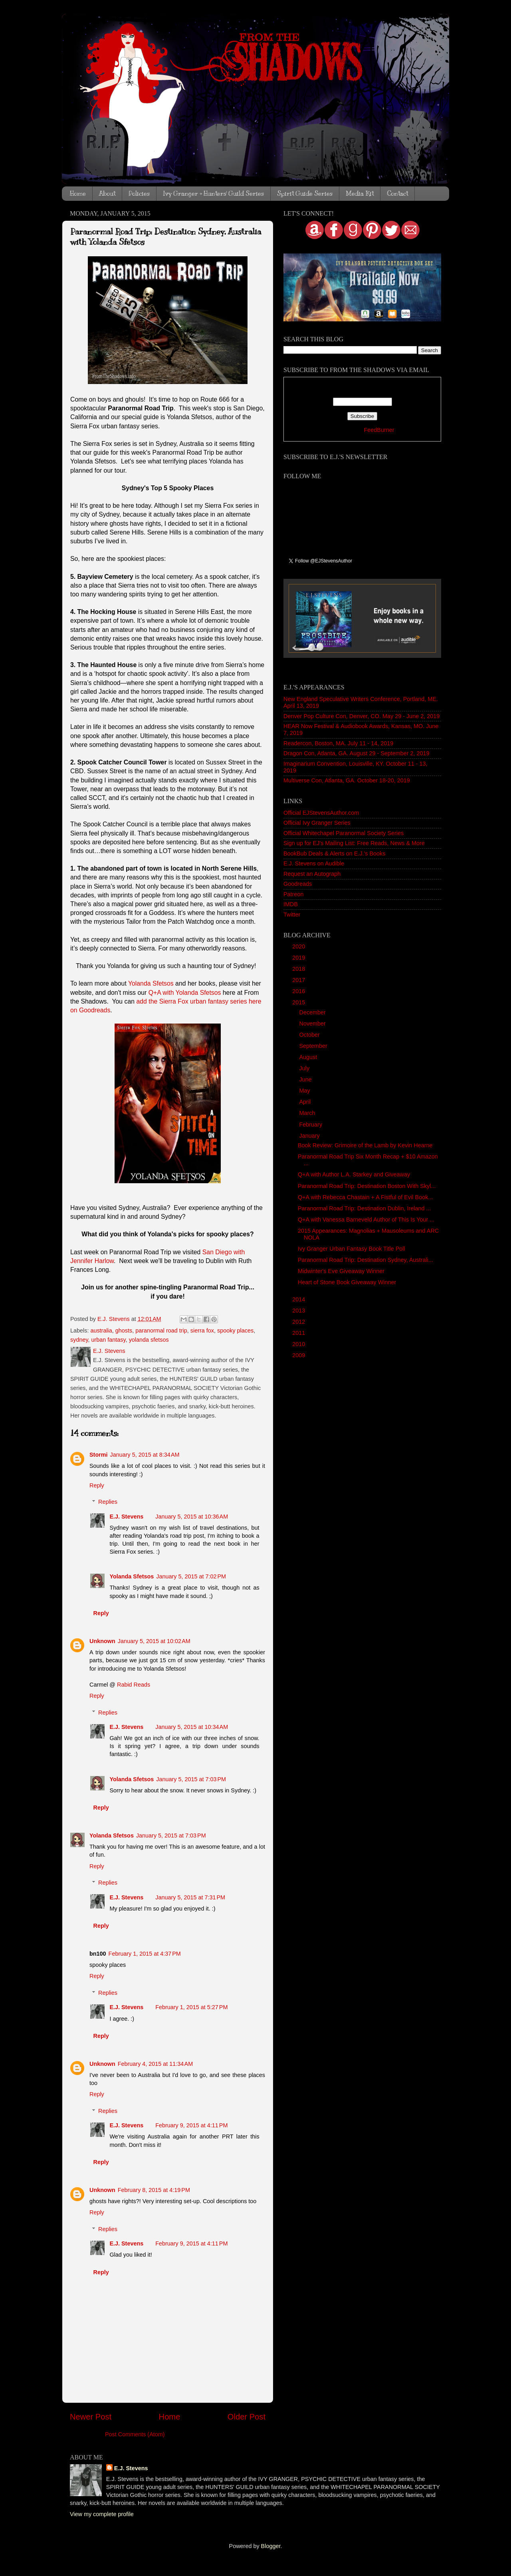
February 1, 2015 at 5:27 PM (191, 2007)
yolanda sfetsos (149, 1340)
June (306, 1079)
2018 (299, 969)
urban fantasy (108, 1340)
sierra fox (202, 1330)
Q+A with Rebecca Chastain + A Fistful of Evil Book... (365, 1197)
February (311, 1124)
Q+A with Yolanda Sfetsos (185, 992)
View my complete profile (102, 2514)
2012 (299, 1322)
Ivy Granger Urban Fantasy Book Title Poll (351, 1248)
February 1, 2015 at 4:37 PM (145, 1953)
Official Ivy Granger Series (317, 823)
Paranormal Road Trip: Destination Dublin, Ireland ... (364, 1208)
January (310, 1136)
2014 (299, 1299)
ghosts (123, 1330)
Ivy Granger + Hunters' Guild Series (213, 194)
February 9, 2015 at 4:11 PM (191, 2125)
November (313, 1023)
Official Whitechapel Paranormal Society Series (343, 833)
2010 (299, 1344)
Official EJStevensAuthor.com (321, 813)
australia (101, 1330)
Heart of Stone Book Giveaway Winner (347, 1282)
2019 (299, 957)
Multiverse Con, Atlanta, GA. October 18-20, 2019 (346, 780)
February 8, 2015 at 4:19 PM (154, 2190)
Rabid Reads (133, 1684)
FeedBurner (379, 430)
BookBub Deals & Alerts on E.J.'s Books (334, 853)
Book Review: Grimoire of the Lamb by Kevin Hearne (365, 1145)
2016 (299, 991)
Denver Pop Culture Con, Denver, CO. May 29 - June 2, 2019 (361, 716)
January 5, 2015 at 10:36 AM (191, 1516)
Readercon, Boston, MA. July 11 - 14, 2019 (338, 743)
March (308, 1113)
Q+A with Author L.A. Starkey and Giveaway (354, 1174)
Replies (107, 1502)
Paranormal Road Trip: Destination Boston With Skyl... (367, 1186)
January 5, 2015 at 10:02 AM (154, 1641)
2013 (299, 1310)
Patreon (293, 894)
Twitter (291, 914)
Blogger (271, 2546)
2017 (299, 980)
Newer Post (90, 2416)
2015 (299, 1002)
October (310, 1035)
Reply (96, 1485)
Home (78, 194)
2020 (299, 946)
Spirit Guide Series (305, 194)
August (309, 1057)
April (306, 1102)
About (107, 194)
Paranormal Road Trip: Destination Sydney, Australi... (365, 1260)
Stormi (98, 1454)
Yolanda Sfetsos (151, 983)
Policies (139, 194)
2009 (299, 1355)
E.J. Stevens (126, 1516)
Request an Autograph (312, 874)
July (305, 1068)
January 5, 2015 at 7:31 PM (190, 1897)
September (314, 1046)
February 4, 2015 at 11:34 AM (155, 2064)
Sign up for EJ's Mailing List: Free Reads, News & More (354, 843)
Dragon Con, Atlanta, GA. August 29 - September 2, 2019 (356, 753)
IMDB (290, 904)
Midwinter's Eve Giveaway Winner (341, 1271)
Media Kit (360, 194)
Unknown (102, 1641)
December (313, 1012)
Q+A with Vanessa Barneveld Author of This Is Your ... (366, 1219)
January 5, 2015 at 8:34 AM (145, 1454)
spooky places (235, 1330)
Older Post (246, 2416)
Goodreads (297, 884)
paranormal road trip (161, 1330)
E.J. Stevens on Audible (313, 863)
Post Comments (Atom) (135, 2434)
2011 (299, 1333)
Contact (397, 194)
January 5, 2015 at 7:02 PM (191, 1576)
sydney (79, 1340)
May (305, 1090)
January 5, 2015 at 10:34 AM (191, 1727)
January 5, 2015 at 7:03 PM (191, 1779)
